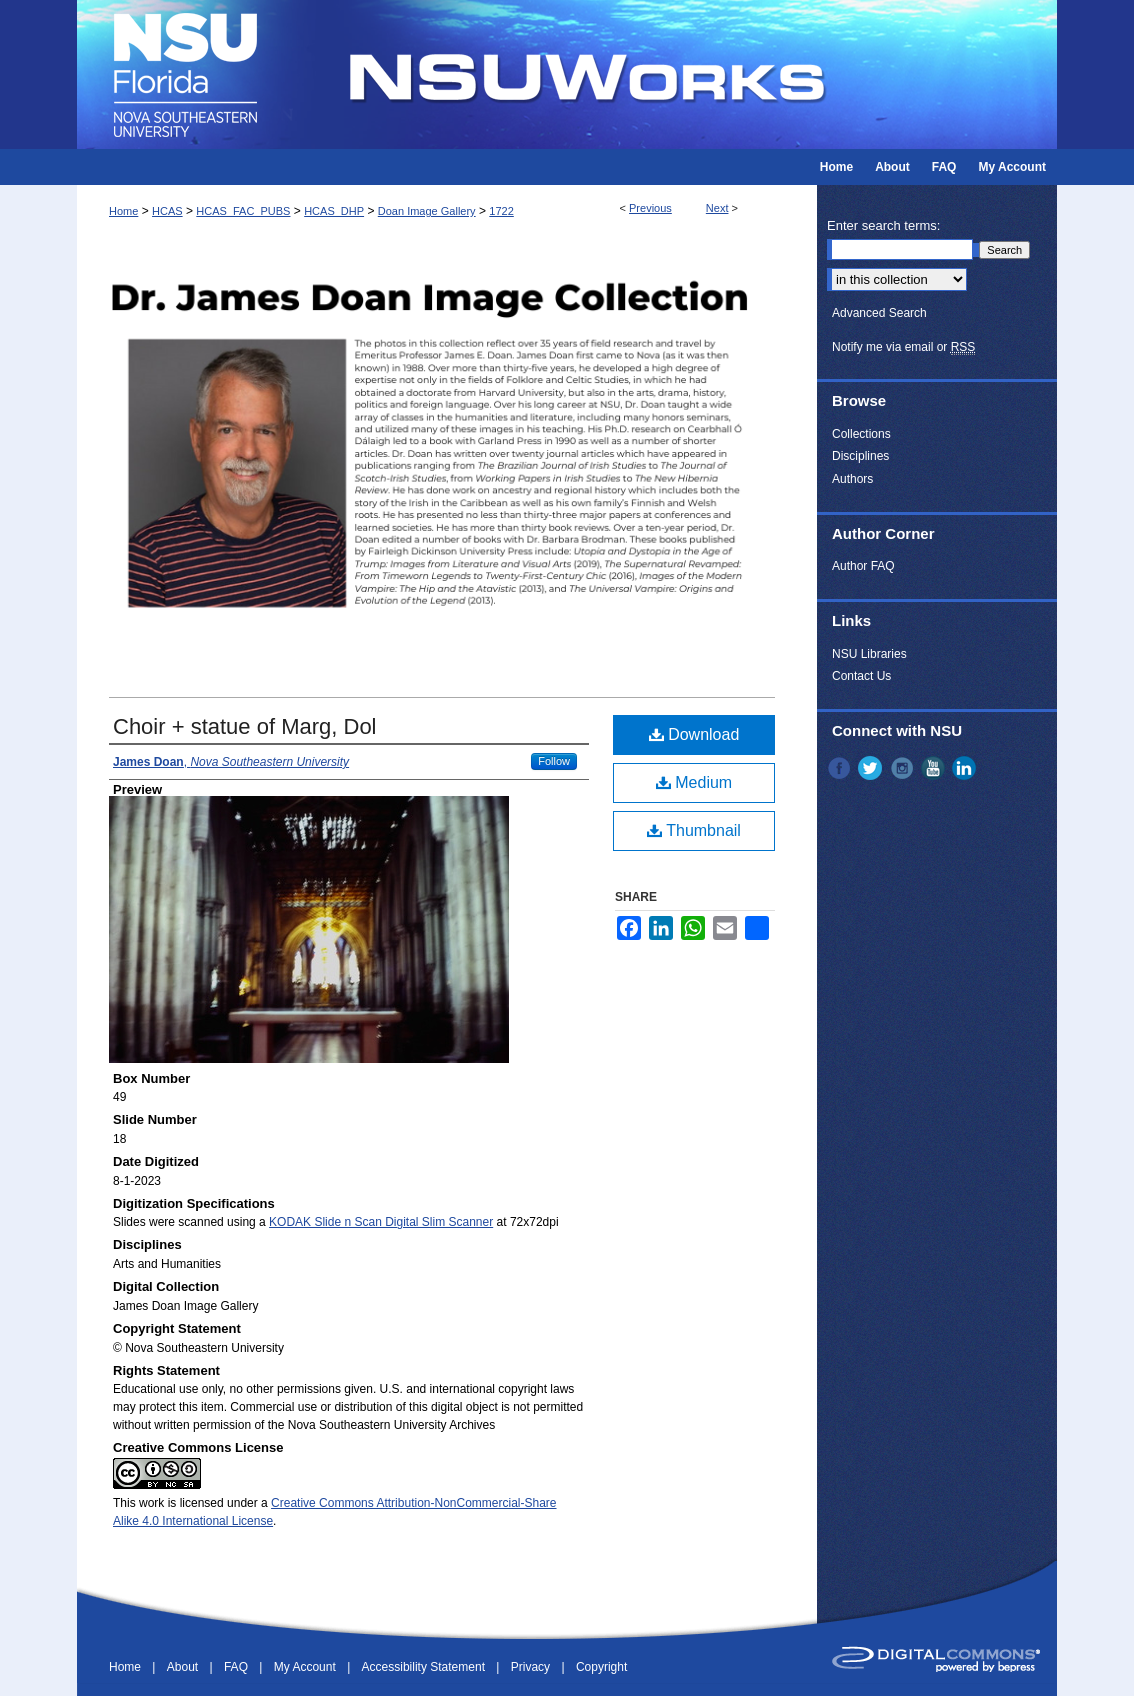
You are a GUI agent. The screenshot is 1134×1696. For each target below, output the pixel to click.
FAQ (237, 1667)
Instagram (904, 768)
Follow (554, 761)
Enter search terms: (883, 225)
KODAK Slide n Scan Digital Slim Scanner (381, 1222)
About (184, 1667)
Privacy (532, 1667)
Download (694, 734)
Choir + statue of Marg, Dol (245, 726)
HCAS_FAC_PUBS (243, 211)
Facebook (841, 768)
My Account (306, 1667)
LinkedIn (966, 768)
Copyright (601, 1667)
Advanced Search (879, 313)
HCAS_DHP (334, 211)
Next (717, 208)
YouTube (935, 768)
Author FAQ (863, 566)
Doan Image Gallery (427, 211)
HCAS (167, 211)
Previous (650, 208)
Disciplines (860, 456)
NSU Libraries (869, 654)
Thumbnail (694, 830)
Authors (852, 479)
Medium (694, 782)
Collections (861, 434)
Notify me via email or (903, 347)
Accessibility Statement (425, 1667)
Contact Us (861, 676)
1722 (501, 211)
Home (123, 211)
